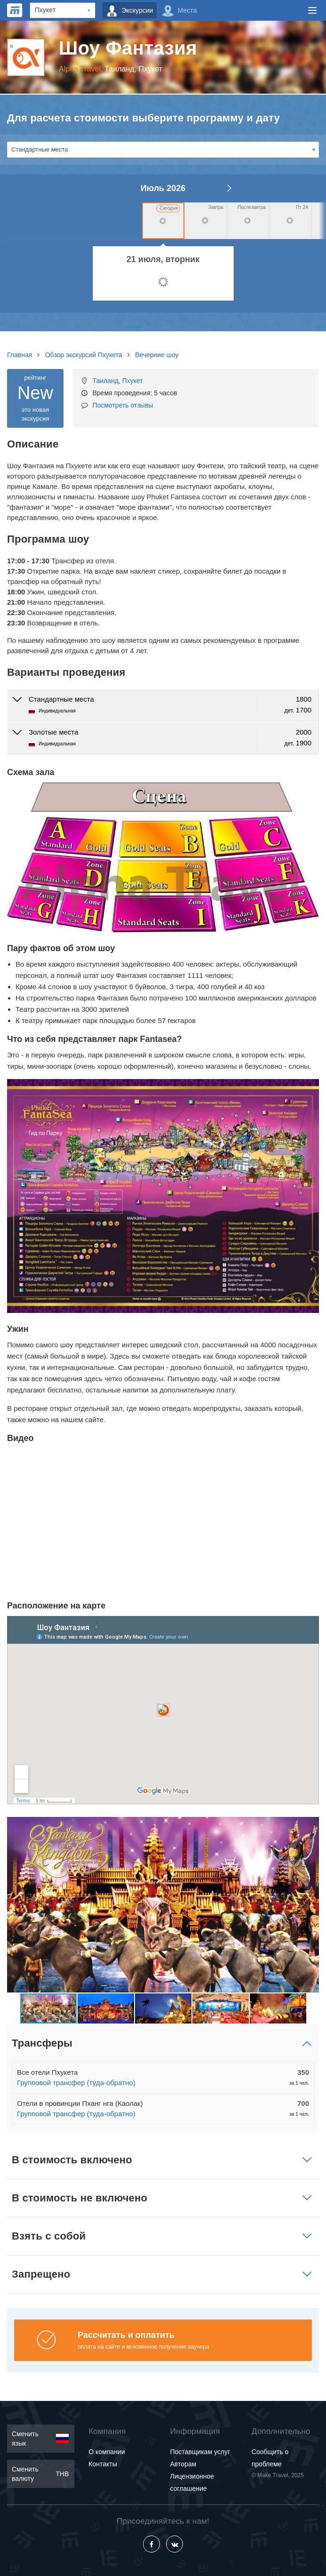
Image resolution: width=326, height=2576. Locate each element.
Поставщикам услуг (200, 2452)
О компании (106, 2452)
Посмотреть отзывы (122, 405)
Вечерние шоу (157, 355)
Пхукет (132, 380)
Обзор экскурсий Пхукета (83, 355)
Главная (19, 355)
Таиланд (105, 380)
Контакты (102, 2464)
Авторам (183, 2464)
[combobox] (163, 150)
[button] (310, 1904)
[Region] (62, 10)
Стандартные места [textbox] (39, 149)
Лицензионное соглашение (192, 2482)
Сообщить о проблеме (270, 2458)
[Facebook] (151, 2544)
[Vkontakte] (174, 2544)
